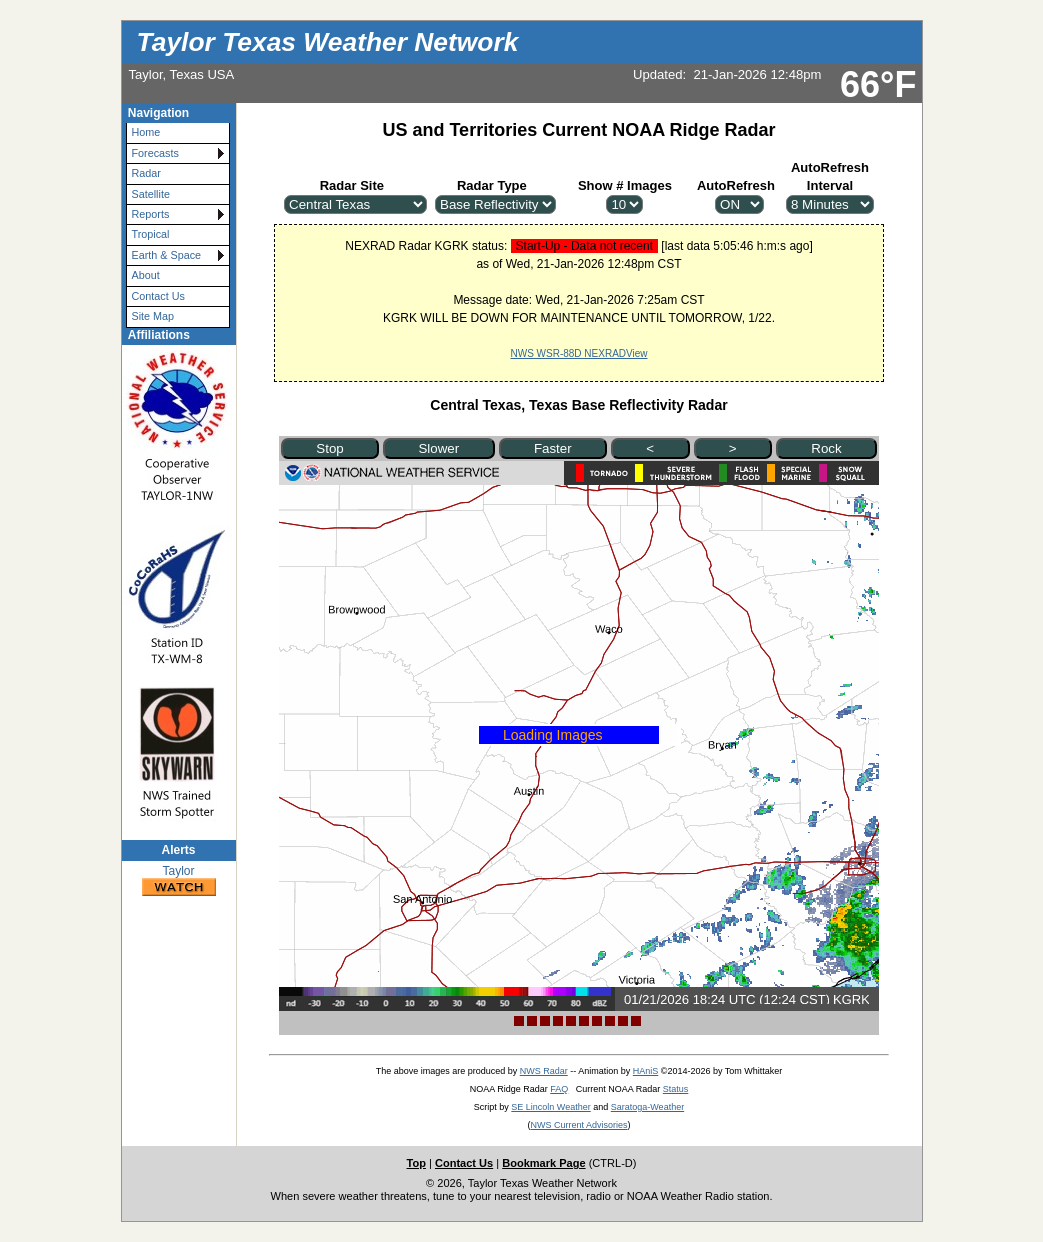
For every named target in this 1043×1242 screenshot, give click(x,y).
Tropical (151, 234)
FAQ (559, 1089)
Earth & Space (167, 255)
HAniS (646, 1071)
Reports (151, 214)
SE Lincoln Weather (550, 1107)
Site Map (153, 316)
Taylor (179, 881)
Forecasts (155, 153)
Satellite (151, 194)
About (146, 275)
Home (146, 132)
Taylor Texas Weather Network (328, 42)
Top (416, 1163)
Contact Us (158, 296)
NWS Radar (544, 1071)
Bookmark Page (543, 1163)
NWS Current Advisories (578, 1125)
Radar (146, 173)
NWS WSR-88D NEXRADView (578, 353)
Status (676, 1089)
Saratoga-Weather (647, 1107)
